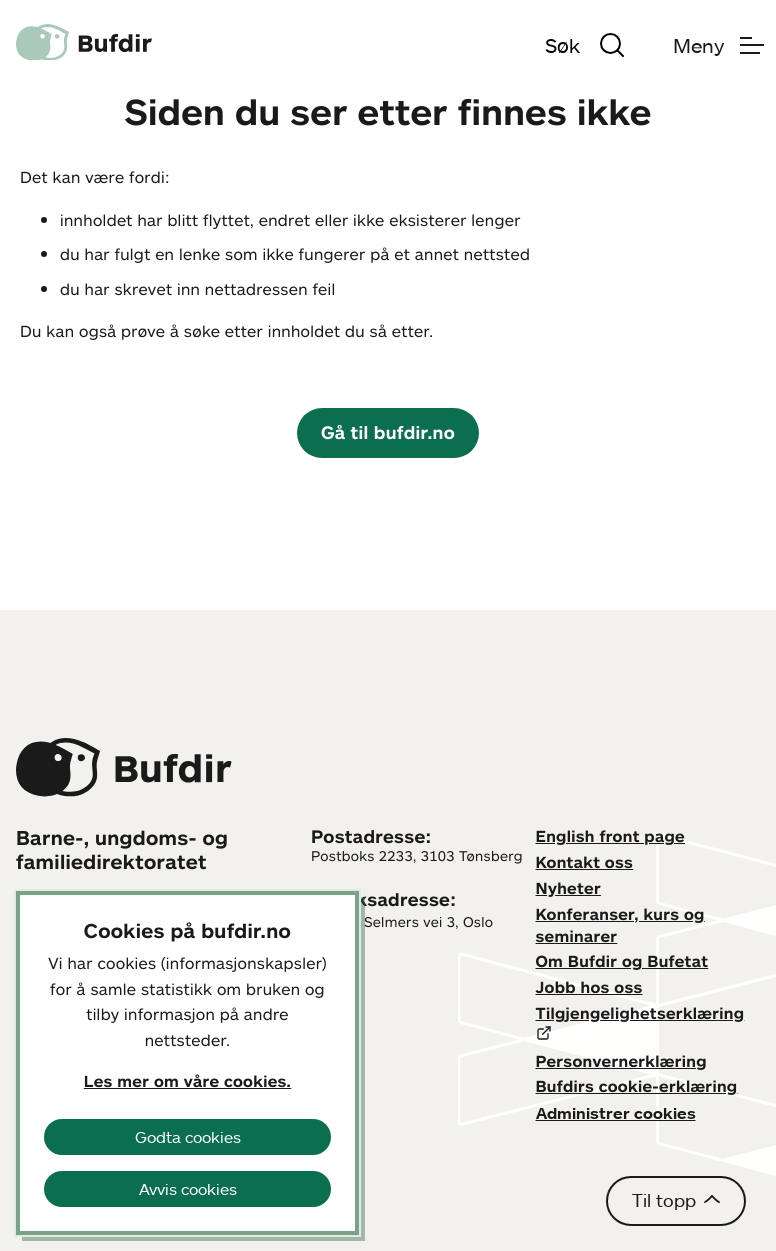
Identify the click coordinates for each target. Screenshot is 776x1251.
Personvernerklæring (621, 1061)
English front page (611, 836)
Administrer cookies (616, 1113)
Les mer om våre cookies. (187, 1081)
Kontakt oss (585, 862)
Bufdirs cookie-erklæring (637, 1086)
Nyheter (568, 888)
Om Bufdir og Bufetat (622, 961)
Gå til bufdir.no (388, 432)
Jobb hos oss (589, 987)
